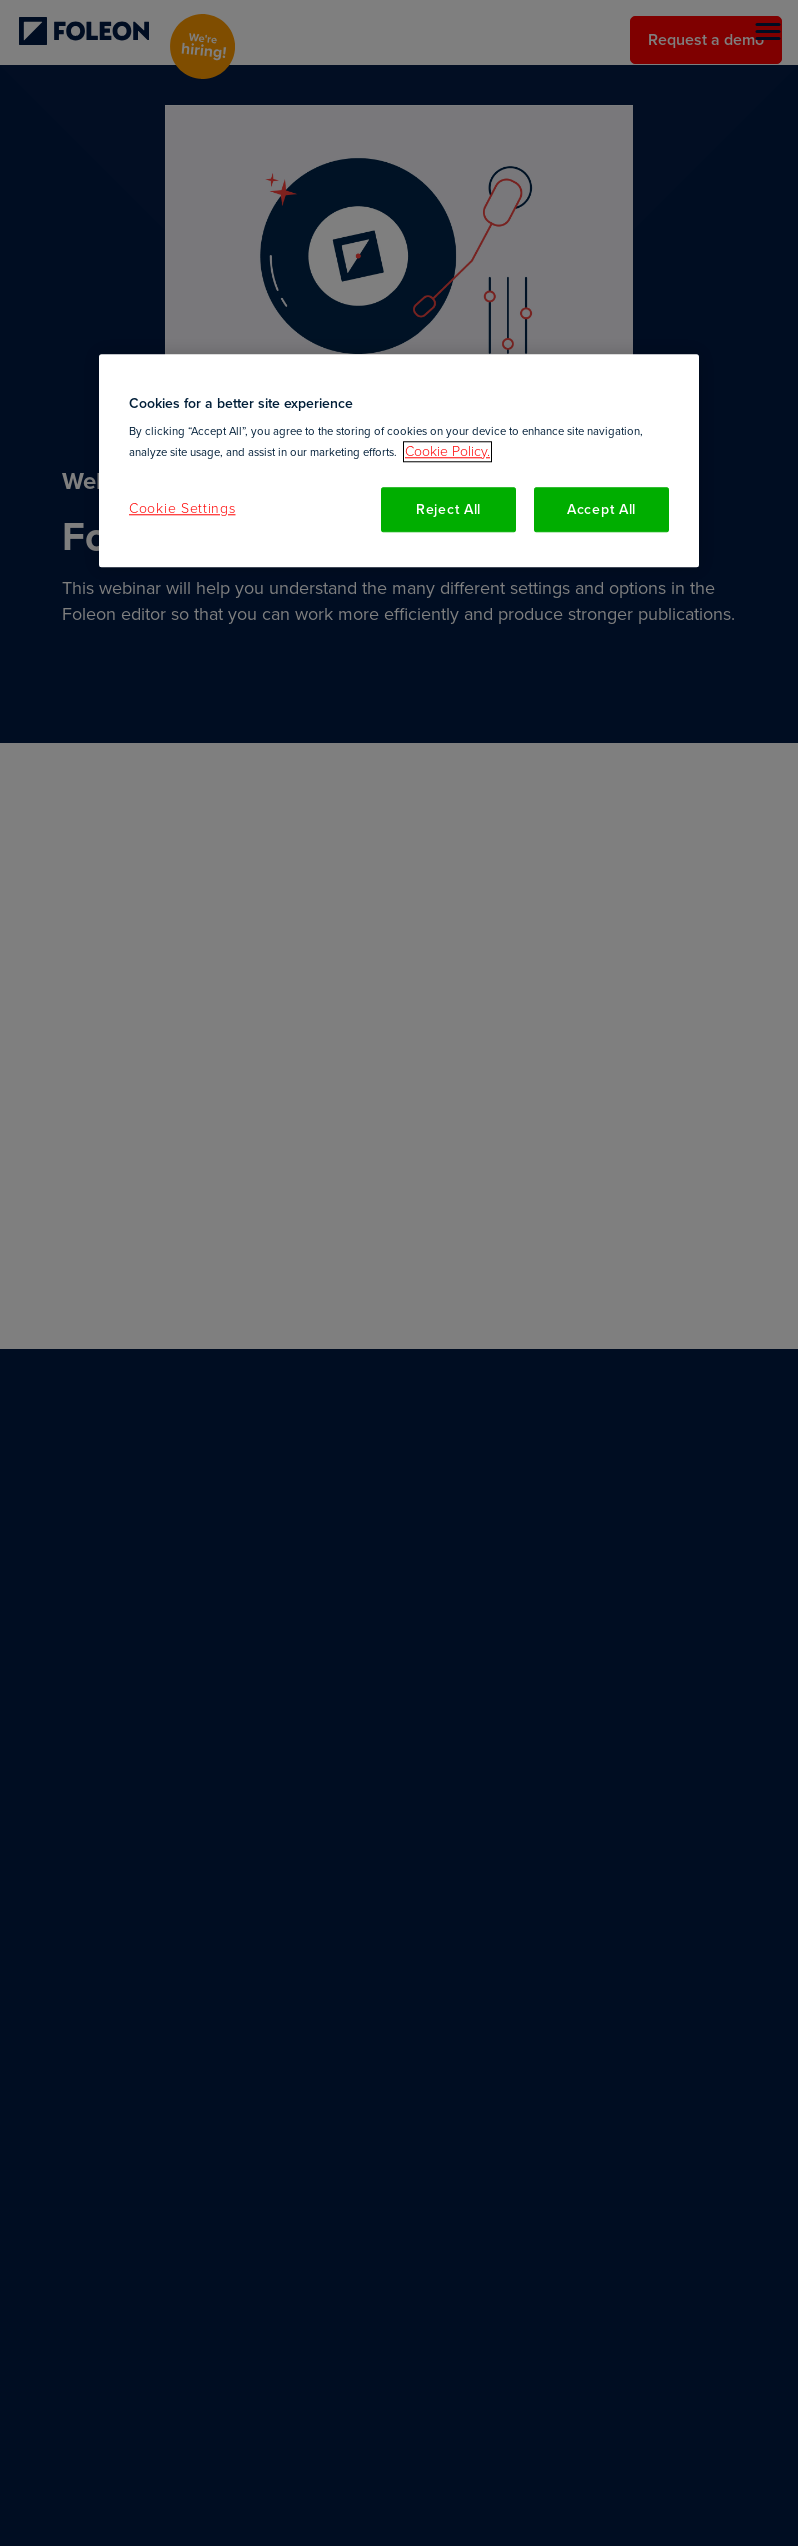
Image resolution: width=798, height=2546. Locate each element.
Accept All (601, 509)
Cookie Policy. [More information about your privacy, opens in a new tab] (447, 451)
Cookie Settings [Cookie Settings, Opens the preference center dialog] (182, 508)
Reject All (448, 509)
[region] (399, 460)
